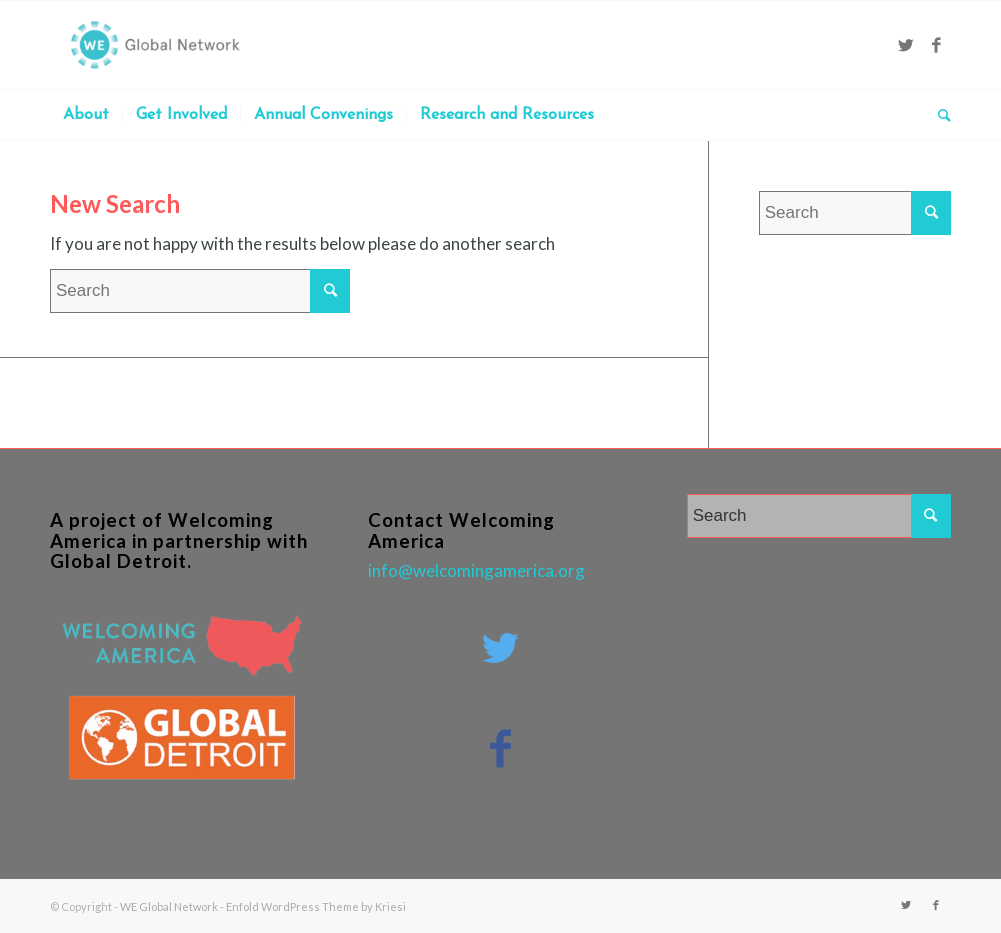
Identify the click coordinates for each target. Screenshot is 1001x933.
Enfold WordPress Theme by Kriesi (316, 906)
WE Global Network (169, 906)
